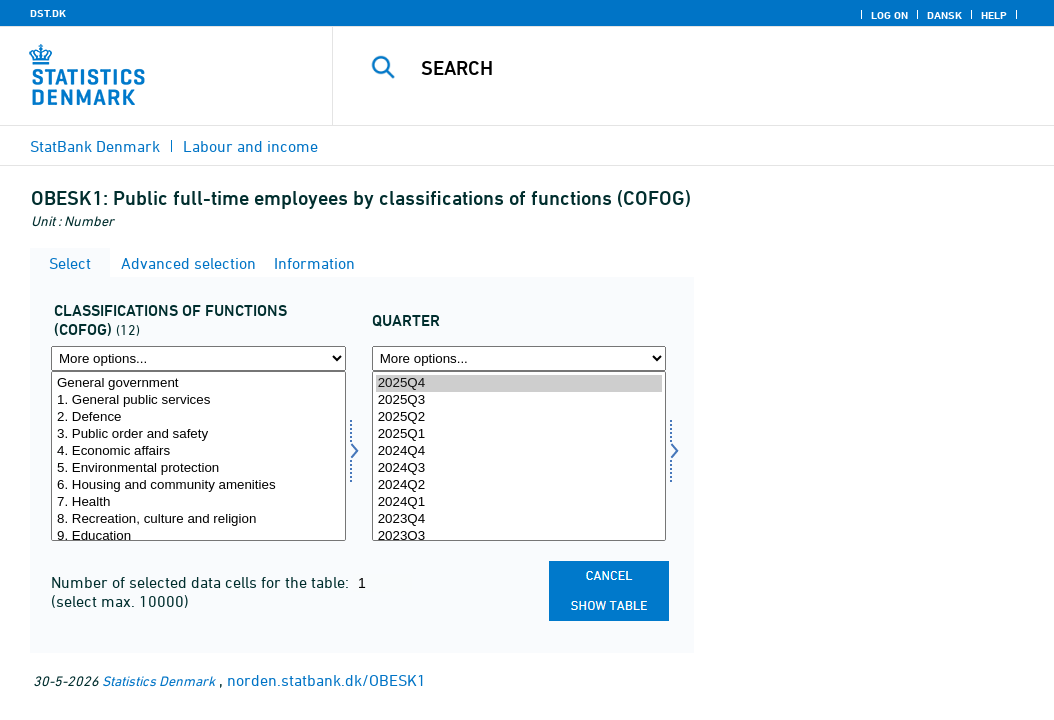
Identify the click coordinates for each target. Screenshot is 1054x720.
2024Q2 (519, 485)
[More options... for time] (519, 358)
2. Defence (198, 417)
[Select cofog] (198, 456)
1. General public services (198, 400)
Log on (889, 15)
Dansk (944, 15)
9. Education (198, 536)
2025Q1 (519, 434)
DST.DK (48, 13)
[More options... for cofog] (198, 358)
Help (994, 15)
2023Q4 (519, 519)
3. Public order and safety (198, 434)
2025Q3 (519, 400)
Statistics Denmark (158, 680)
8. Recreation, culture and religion (198, 519)
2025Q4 (519, 383)
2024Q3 (519, 468)
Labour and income (250, 146)
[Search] (698, 68)
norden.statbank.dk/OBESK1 (326, 680)
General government (198, 383)
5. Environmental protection (198, 468)
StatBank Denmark (95, 146)
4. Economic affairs (198, 451)
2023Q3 (519, 536)
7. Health (198, 502)
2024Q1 (519, 502)
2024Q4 (519, 451)
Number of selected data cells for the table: (202, 582)
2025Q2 (519, 417)
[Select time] (519, 456)
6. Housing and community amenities (198, 485)
